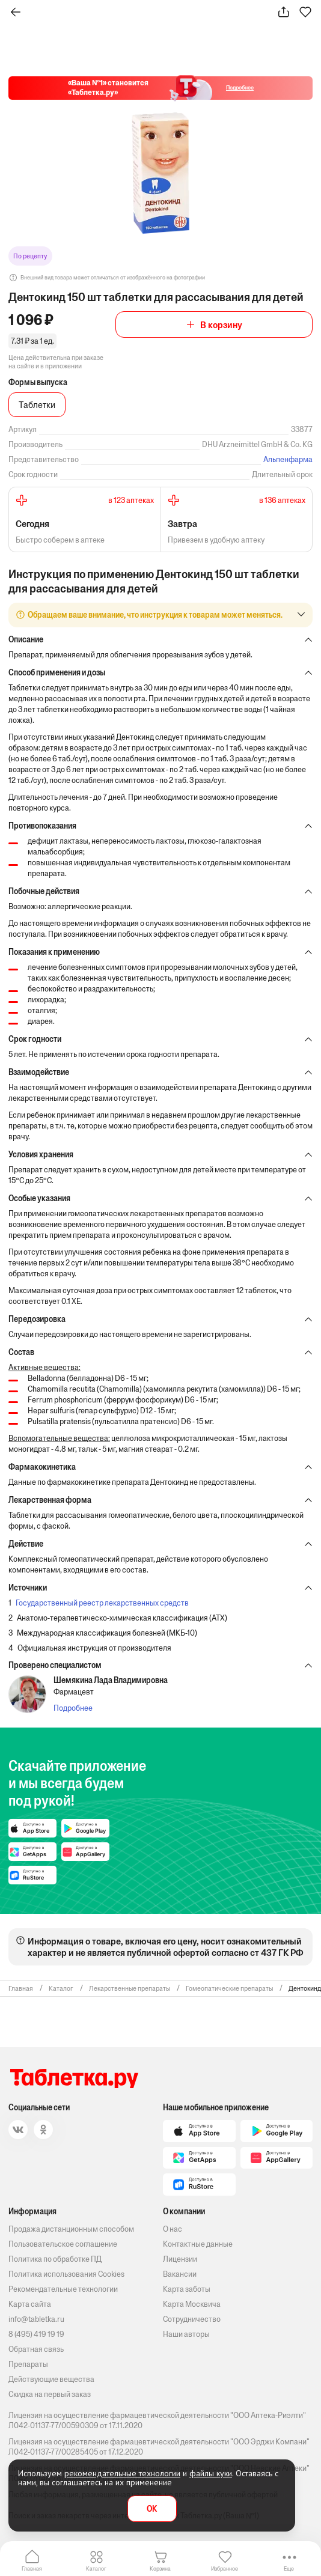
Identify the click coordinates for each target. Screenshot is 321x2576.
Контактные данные (198, 2244)
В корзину (221, 324)
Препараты (28, 2364)
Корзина (160, 2568)
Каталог (96, 2568)
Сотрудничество (192, 2319)
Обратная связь (36, 2349)
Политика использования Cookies (66, 2274)
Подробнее (73, 1708)
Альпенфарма (288, 459)
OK (152, 2509)
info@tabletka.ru (36, 2319)
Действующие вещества (51, 2379)
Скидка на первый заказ (49, 2394)
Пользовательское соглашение (62, 2244)
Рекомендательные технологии (63, 2289)
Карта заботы (186, 2289)
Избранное (224, 2568)
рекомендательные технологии (122, 2473)
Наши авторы (186, 2334)
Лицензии (180, 2259)
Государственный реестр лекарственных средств (102, 1603)
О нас (172, 2229)
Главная (32, 2568)
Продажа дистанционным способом (71, 2229)
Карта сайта (29, 2304)
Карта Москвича (192, 2304)
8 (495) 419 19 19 (36, 2334)
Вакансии (180, 2274)
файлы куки (210, 2473)
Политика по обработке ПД (55, 2259)
